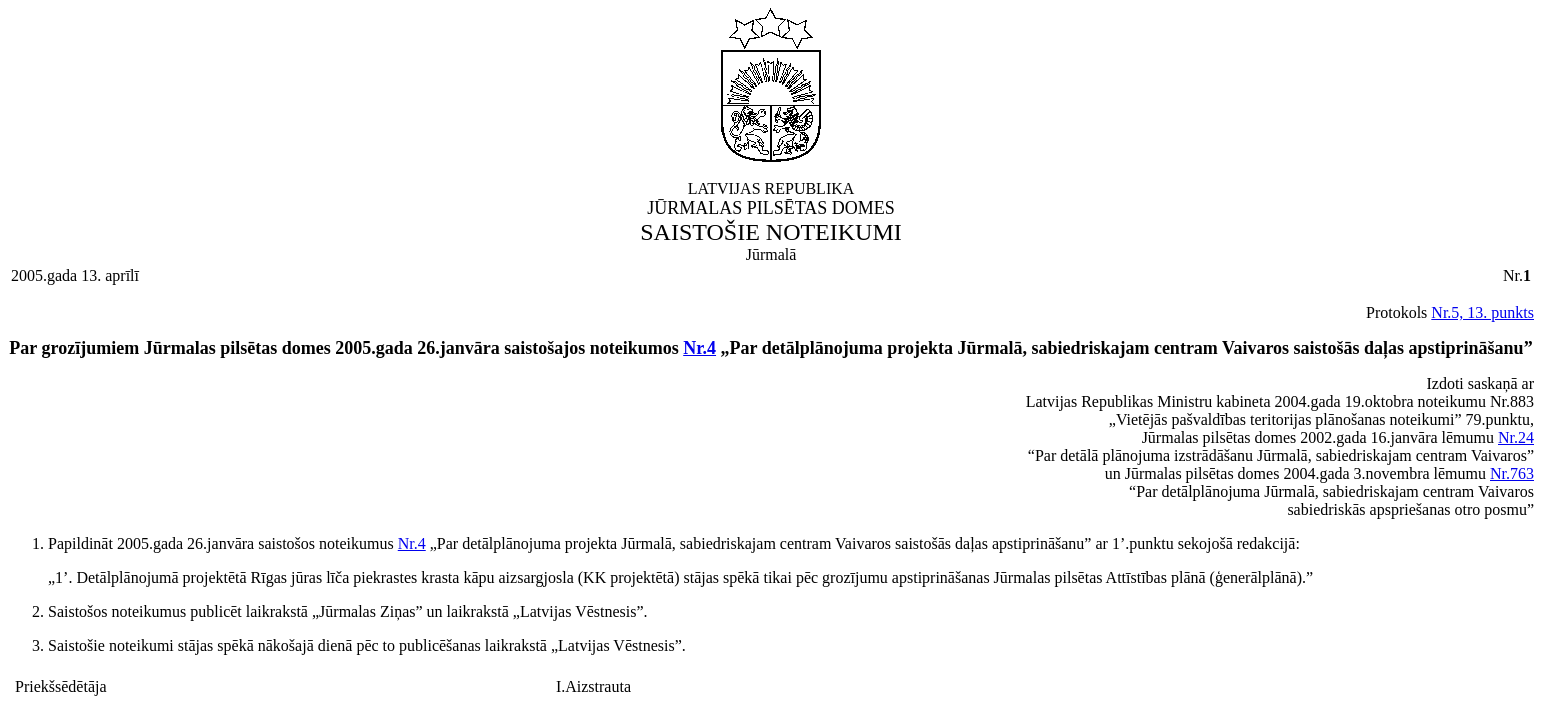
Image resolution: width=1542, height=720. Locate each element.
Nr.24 (1516, 437)
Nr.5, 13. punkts (1482, 312)
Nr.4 (699, 348)
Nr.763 (1512, 473)
